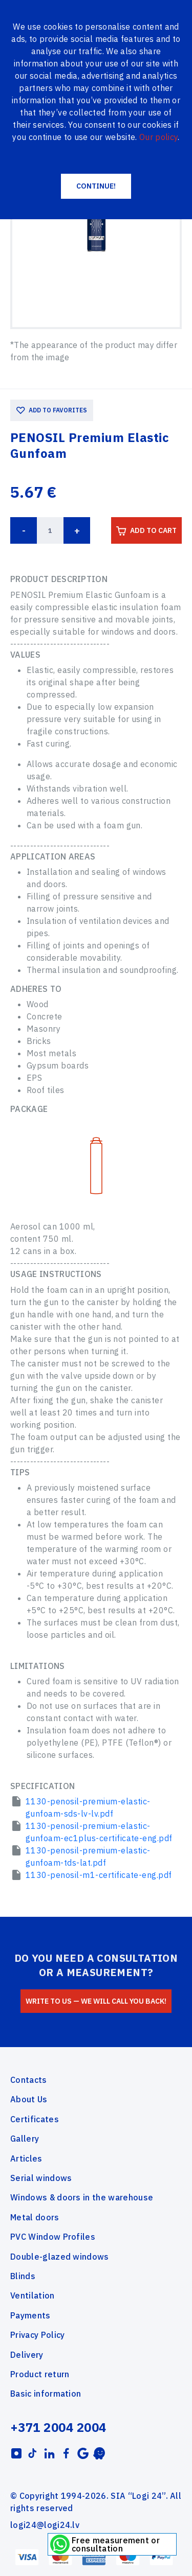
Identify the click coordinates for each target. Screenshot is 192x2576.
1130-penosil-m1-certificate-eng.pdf (99, 1875)
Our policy (158, 137)
